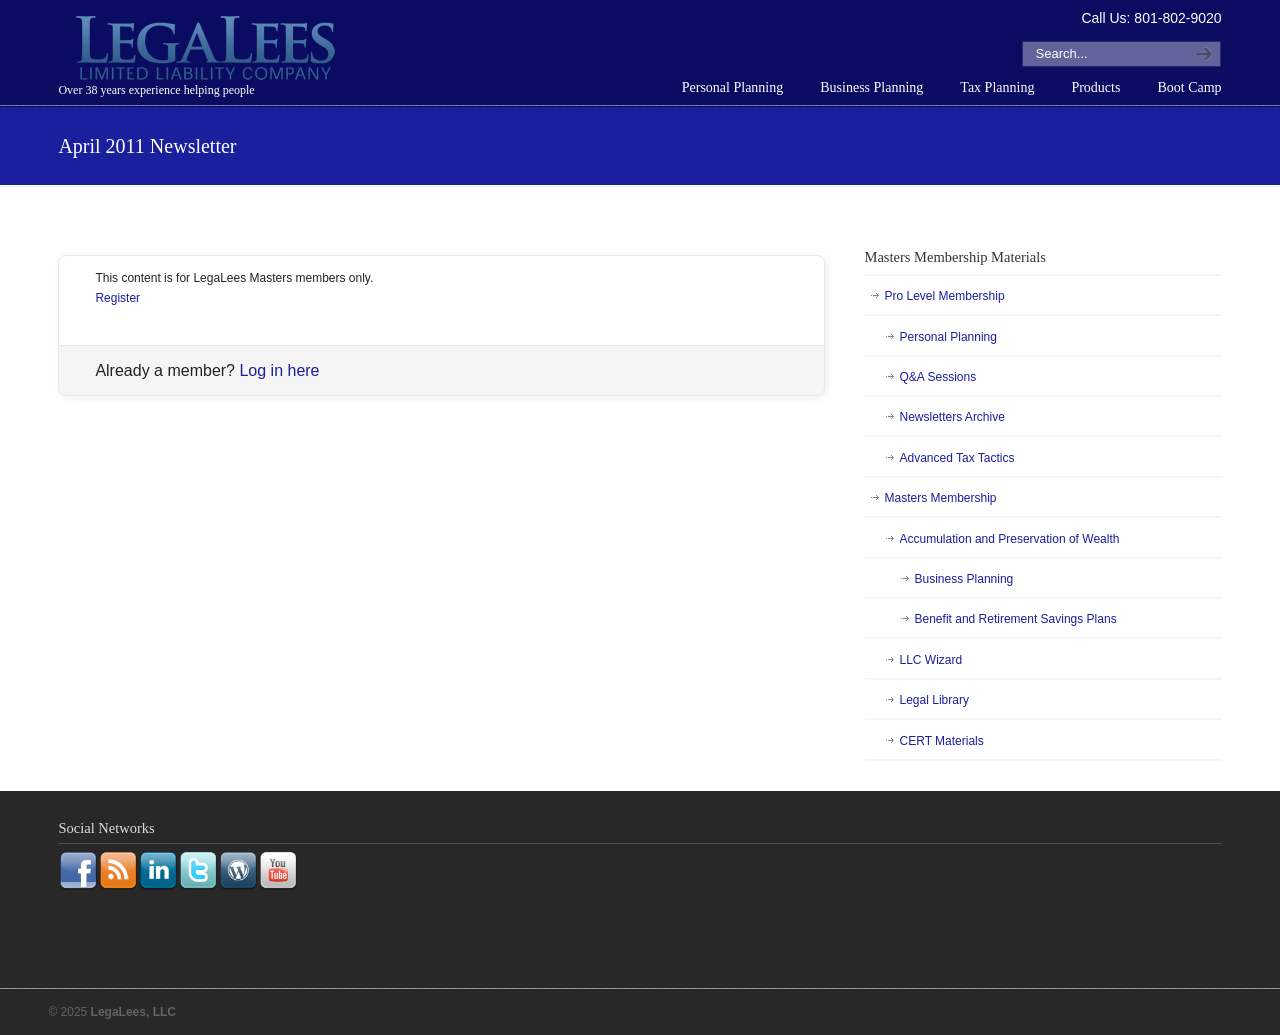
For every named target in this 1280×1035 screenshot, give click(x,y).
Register (117, 298)
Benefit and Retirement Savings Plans (1016, 619)
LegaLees (208, 51)
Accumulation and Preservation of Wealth (1010, 539)
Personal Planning (948, 337)
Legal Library (934, 700)
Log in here (279, 370)
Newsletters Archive (952, 417)
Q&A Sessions (938, 377)
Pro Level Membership (945, 296)
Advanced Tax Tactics (957, 458)
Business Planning (964, 579)
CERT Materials (942, 741)
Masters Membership (941, 498)
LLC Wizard (931, 660)
